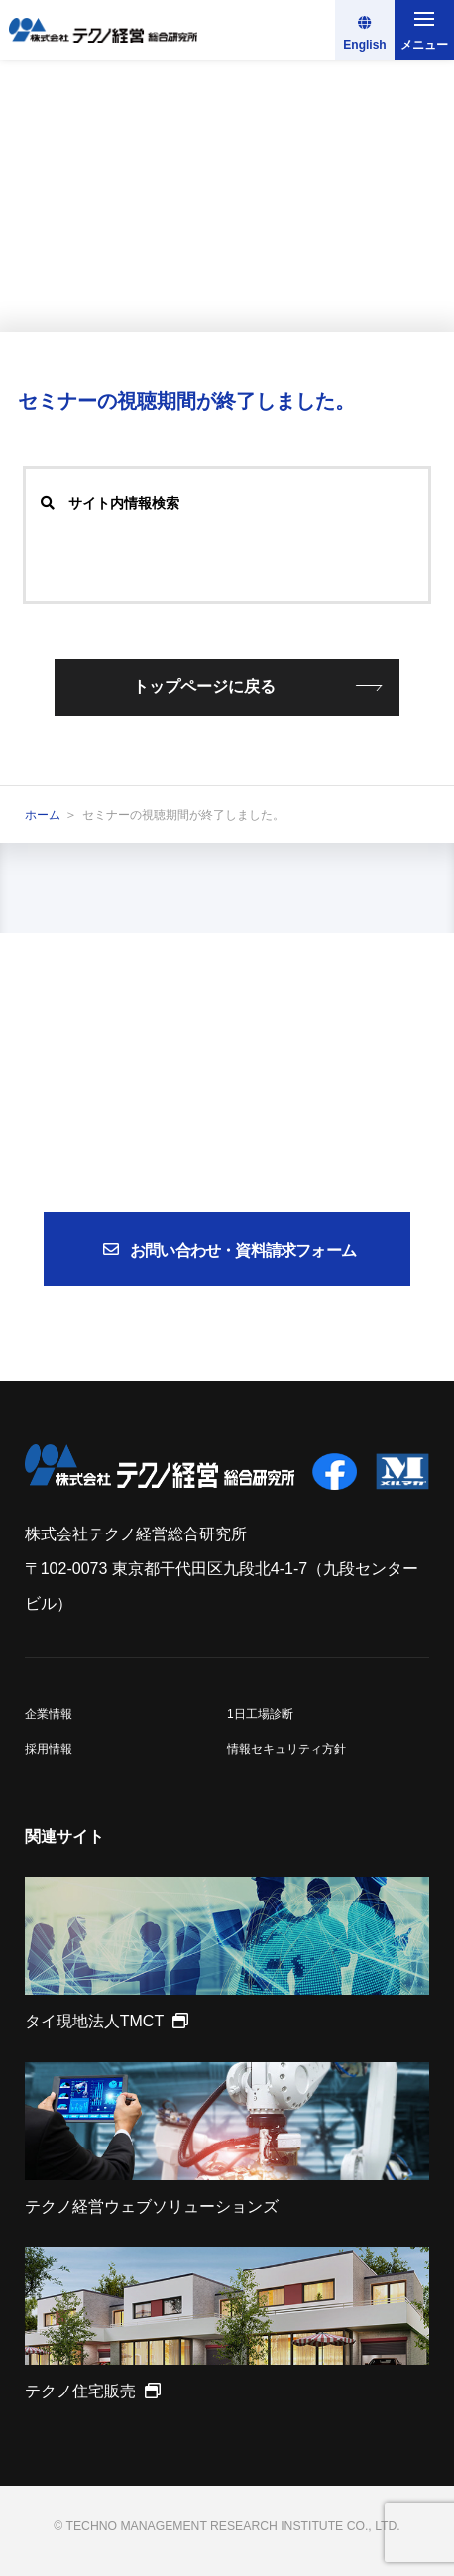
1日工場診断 (260, 1714)
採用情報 (48, 1749)
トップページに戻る (204, 686)
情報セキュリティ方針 (286, 1749)
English (364, 45)
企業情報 (48, 1714)
